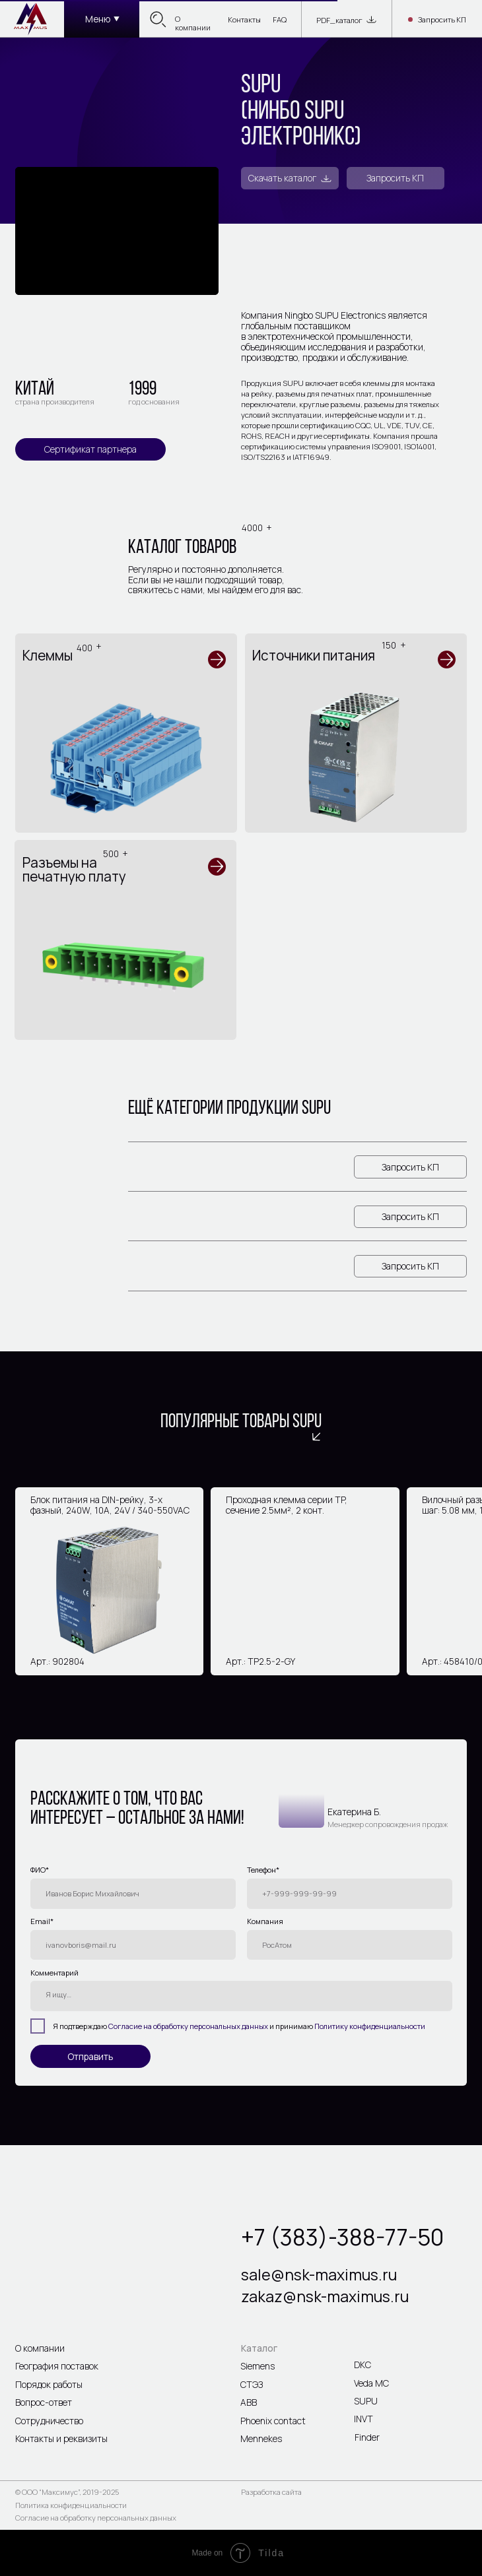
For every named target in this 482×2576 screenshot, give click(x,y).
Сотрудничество (49, 2420)
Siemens (257, 2366)
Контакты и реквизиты (61, 2438)
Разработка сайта (271, 2492)
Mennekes (261, 2438)
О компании (193, 23)
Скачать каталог (282, 178)
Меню (97, 19)
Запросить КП (442, 19)
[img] (31, 18)
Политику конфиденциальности (369, 2026)
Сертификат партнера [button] (90, 449)
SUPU (366, 2401)
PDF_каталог (339, 20)
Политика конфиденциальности (71, 2505)
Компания (265, 1921)
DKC (362, 2364)
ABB (248, 2402)
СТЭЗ (251, 2384)
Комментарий (54, 1973)
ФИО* (39, 1870)
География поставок (56, 2366)
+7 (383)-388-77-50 (342, 2237)
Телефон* (263, 1870)
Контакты (244, 19)
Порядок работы (49, 2384)
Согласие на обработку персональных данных (188, 2026)
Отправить (90, 2056)
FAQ (280, 19)
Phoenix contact (273, 2420)
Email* (41, 1921)
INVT (363, 2418)
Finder (367, 2437)
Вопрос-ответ (43, 2402)
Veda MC (371, 2383)
